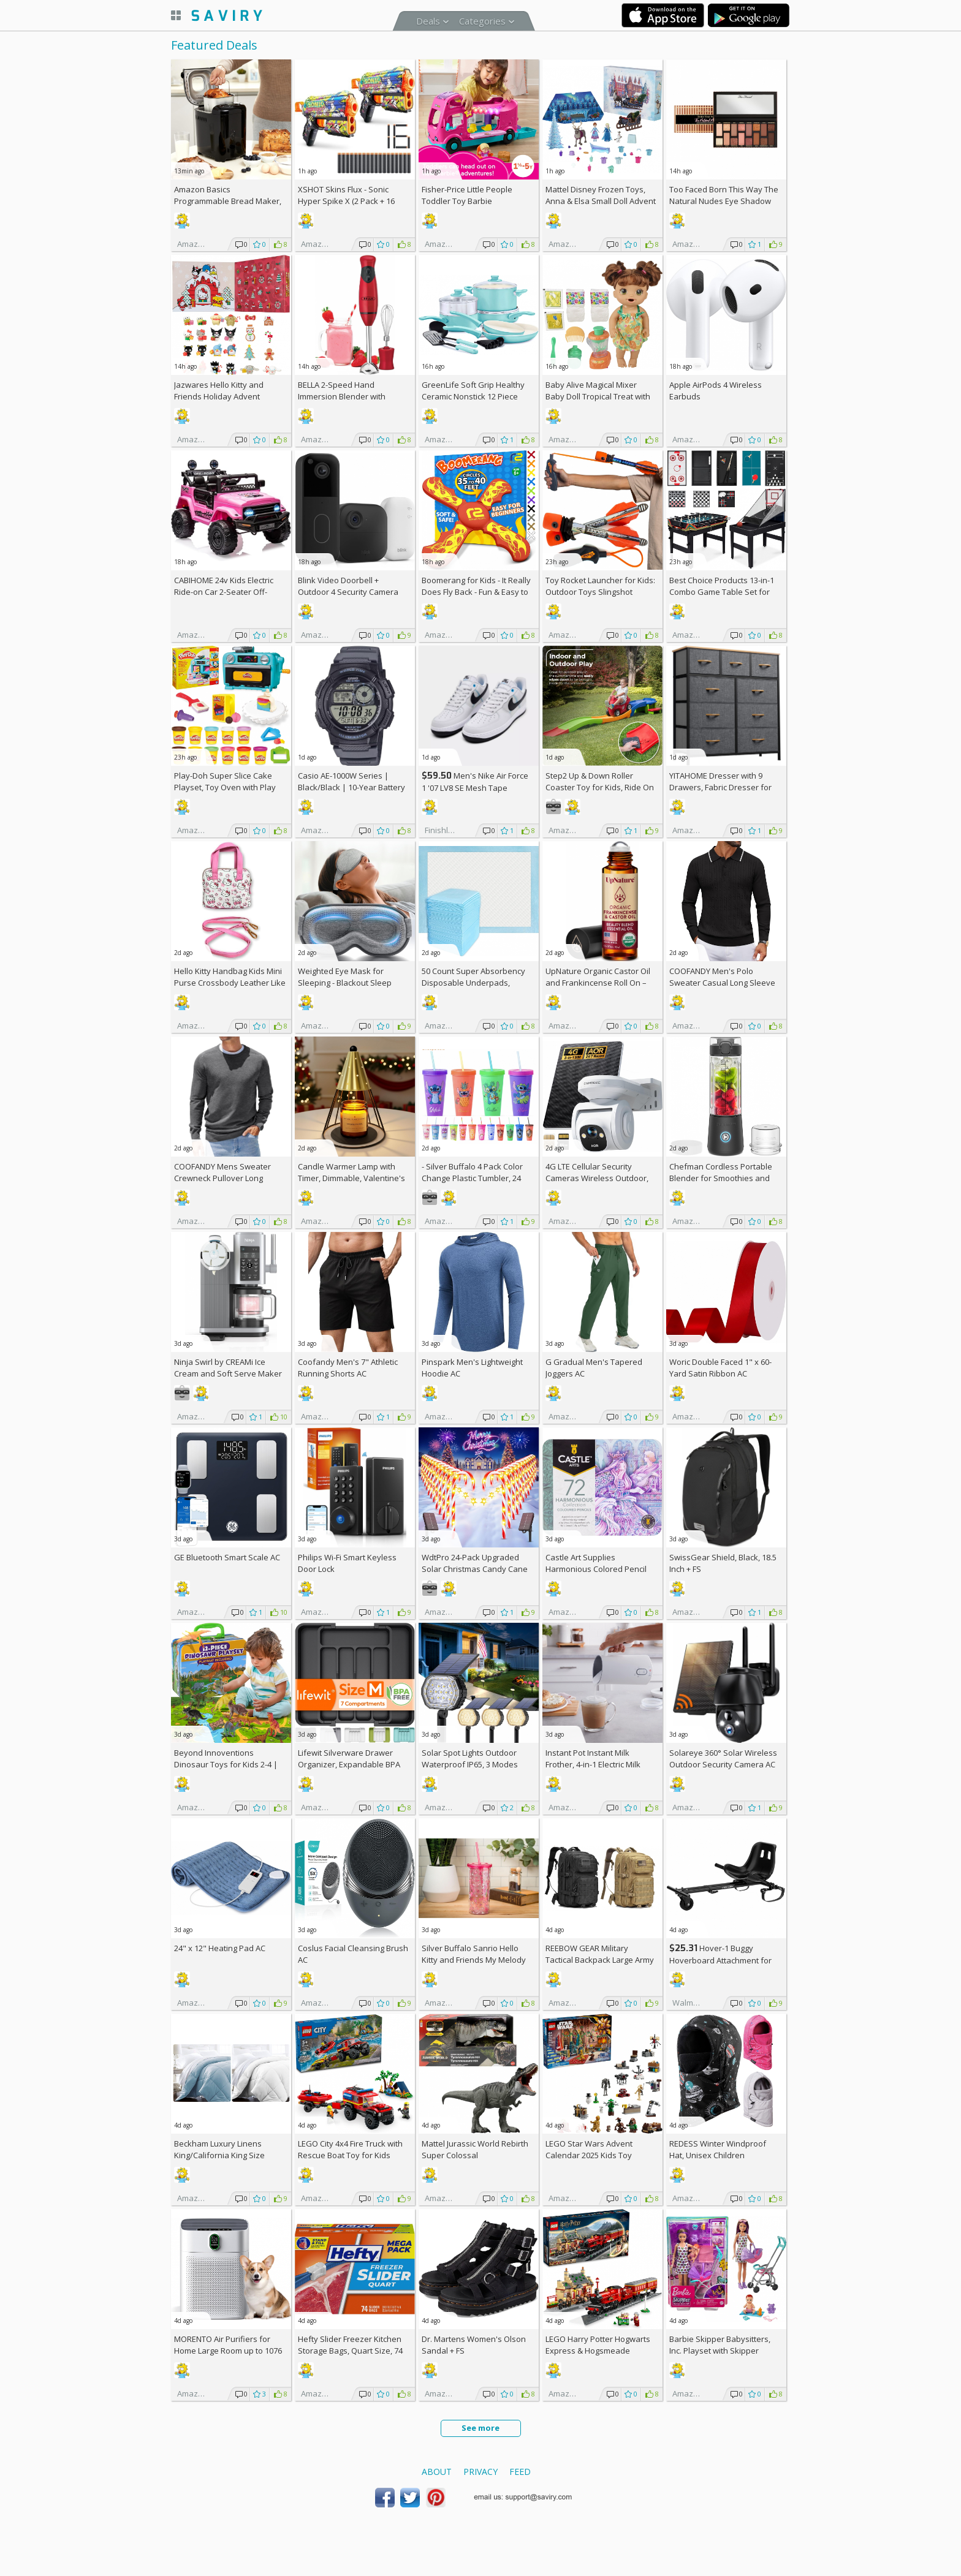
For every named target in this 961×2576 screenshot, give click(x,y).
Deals (428, 21)
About (437, 2471)
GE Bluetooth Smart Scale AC (227, 1557)
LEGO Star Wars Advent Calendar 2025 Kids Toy (588, 2149)
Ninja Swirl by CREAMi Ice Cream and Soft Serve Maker (228, 1367)
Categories (482, 21)
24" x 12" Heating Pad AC (219, 1948)
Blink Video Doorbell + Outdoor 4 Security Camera (348, 586)
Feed (520, 2471)
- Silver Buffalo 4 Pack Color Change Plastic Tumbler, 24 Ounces (472, 1178)
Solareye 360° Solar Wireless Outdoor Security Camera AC (723, 1758)
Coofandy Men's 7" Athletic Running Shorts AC (348, 1367)
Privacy (480, 2471)
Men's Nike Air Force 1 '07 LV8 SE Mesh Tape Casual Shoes (475, 787)
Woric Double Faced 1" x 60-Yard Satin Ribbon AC (720, 1367)
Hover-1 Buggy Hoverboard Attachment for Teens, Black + (720, 1960)
